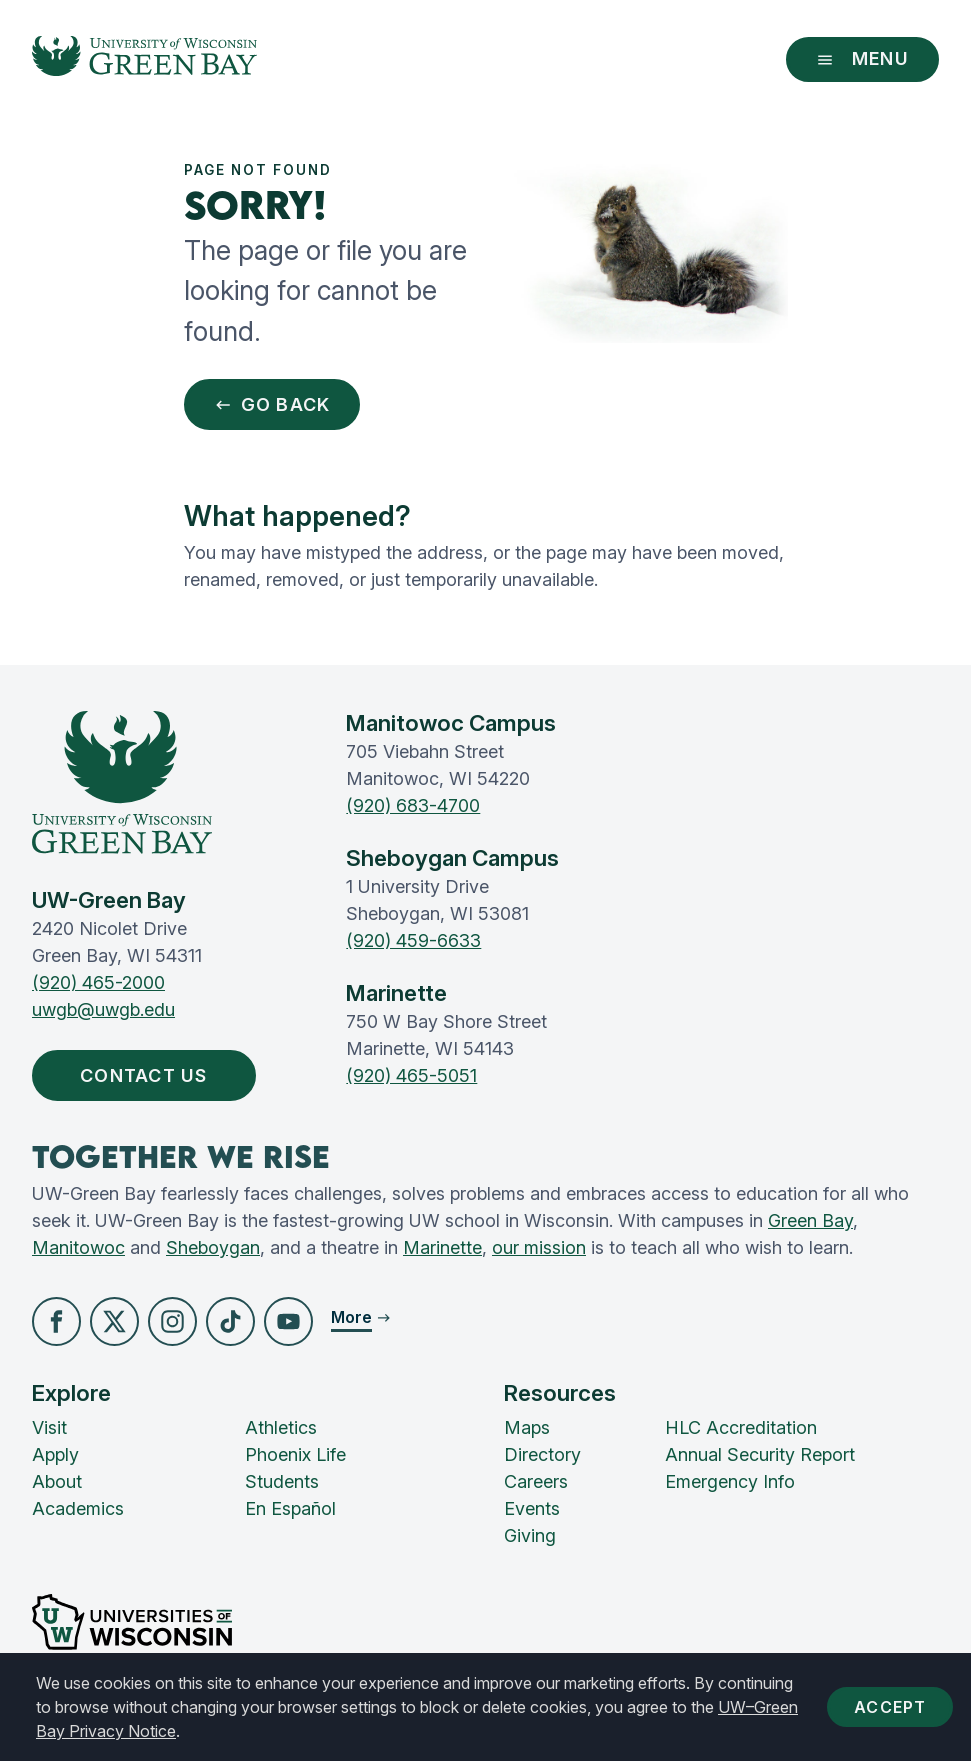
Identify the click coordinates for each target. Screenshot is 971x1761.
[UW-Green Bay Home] (144, 59)
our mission (539, 1247)
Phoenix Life (295, 1454)
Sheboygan (213, 1247)
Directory (542, 1454)
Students (282, 1481)
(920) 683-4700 (413, 805)
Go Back (272, 404)
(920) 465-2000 (98, 982)
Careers (536, 1481)
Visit (49, 1427)
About (57, 1481)
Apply (55, 1454)
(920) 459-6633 (413, 940)
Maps (527, 1427)
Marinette (442, 1247)
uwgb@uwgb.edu (103, 1009)
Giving (530, 1535)
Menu (862, 58)
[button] (56, 1321)
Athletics (281, 1427)
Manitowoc (78, 1247)
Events (532, 1508)
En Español (290, 1508)
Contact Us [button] (148, 1075)
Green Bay (810, 1220)
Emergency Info (730, 1481)
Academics (78, 1508)
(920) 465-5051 (411, 1075)
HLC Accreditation (741, 1427)
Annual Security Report (760, 1454)
